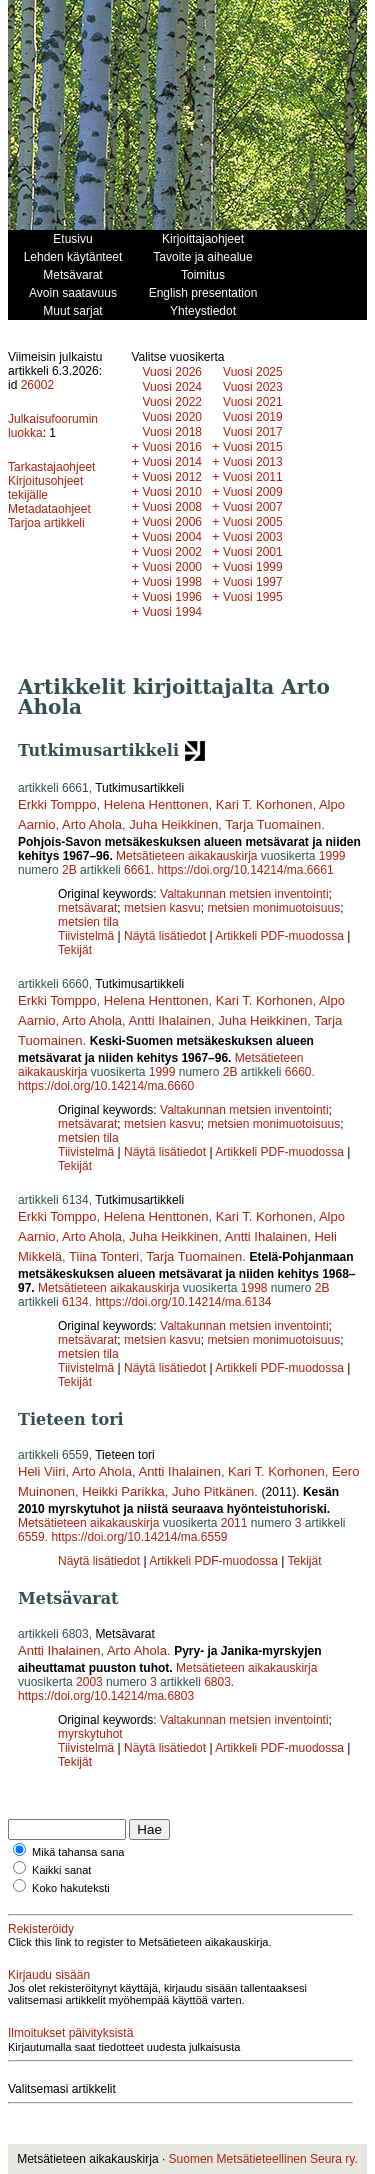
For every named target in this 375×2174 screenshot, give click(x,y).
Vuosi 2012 (172, 477)
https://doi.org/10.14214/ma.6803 (106, 1696)
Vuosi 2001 (253, 552)
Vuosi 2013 (253, 462)
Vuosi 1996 (172, 597)
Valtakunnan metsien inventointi (244, 894)
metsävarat (87, 908)
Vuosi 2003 (253, 537)
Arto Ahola (92, 824)
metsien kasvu (162, 908)
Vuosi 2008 (172, 507)
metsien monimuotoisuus (273, 908)
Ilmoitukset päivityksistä (70, 2033)
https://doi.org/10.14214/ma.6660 (106, 1086)
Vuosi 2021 (253, 402)
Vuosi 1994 (172, 612)
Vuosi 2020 (172, 417)
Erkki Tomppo (57, 804)
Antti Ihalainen (170, 1020)
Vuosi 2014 (172, 462)
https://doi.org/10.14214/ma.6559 (139, 1537)
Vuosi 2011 (253, 477)
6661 (137, 870)
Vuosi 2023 (253, 387)
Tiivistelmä (86, 936)
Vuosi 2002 (172, 552)
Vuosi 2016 (172, 447)
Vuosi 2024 (172, 387)
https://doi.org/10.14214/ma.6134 (183, 1302)
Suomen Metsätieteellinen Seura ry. (263, 2159)
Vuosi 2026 (172, 372)
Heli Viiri (41, 1471)
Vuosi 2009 (253, 492)
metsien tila (88, 922)
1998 (254, 1288)
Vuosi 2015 (253, 447)
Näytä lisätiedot (166, 936)
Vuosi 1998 (172, 582)
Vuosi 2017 (253, 432)
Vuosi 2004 (172, 537)
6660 (298, 1072)
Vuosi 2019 (253, 417)
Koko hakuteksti (71, 1888)
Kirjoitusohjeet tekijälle (45, 488)
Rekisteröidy (41, 1929)
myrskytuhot (90, 1734)
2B (69, 870)
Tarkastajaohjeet (51, 467)
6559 (31, 1537)
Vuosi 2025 (253, 372)
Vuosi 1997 (253, 582)
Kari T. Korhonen (264, 804)
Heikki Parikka (123, 1491)
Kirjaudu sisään (49, 1975)
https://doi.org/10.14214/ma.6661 (245, 870)
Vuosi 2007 (253, 507)
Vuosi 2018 (172, 432)
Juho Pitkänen (213, 1491)
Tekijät (75, 950)
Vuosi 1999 (253, 567)
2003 (89, 1682)
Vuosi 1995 (253, 597)
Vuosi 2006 (172, 522)
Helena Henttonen (156, 804)
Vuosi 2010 (172, 492)
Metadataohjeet (49, 509)
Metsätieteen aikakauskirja (186, 856)
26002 (37, 385)
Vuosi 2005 (253, 522)
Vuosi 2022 (172, 402)
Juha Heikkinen (173, 824)
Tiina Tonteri (104, 1256)
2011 (234, 1523)
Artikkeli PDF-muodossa (279, 936)
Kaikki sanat (61, 1870)
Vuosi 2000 (172, 567)
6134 (75, 1302)
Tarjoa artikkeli (46, 523)
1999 (332, 856)
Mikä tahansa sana (78, 1852)
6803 (217, 1682)
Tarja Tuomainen (273, 824)
